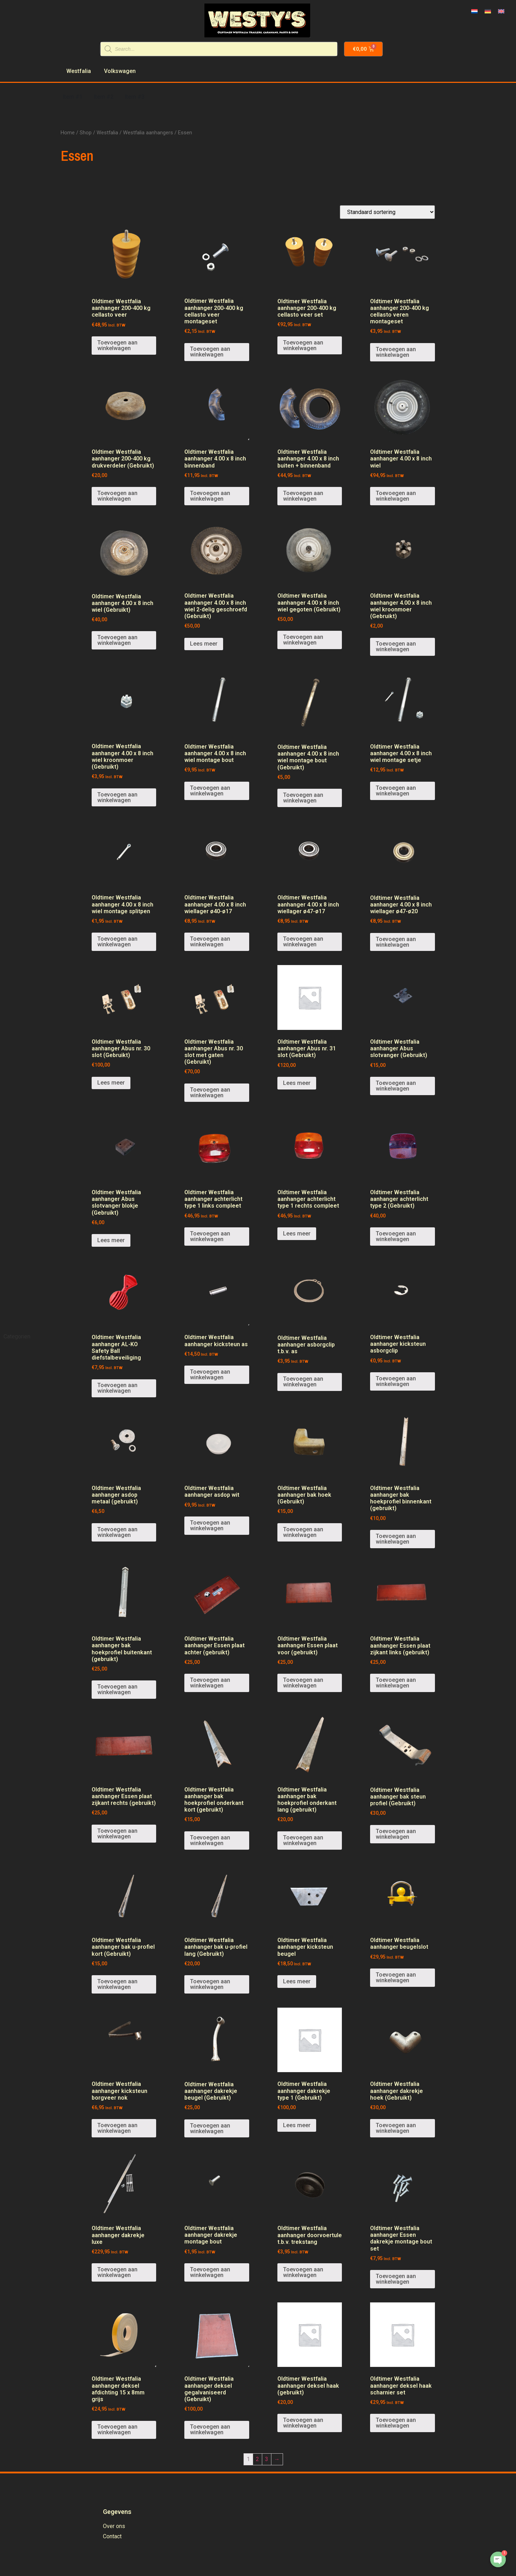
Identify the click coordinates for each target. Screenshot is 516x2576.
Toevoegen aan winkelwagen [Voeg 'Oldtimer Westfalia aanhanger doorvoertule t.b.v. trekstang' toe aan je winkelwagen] (303, 2272)
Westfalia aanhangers (148, 132)
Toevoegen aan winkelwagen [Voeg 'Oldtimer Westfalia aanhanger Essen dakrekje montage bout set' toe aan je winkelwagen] (396, 2279)
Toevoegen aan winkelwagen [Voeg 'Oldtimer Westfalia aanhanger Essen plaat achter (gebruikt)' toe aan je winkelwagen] (210, 1683)
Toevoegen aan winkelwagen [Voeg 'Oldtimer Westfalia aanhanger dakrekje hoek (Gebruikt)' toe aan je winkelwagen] (396, 2128)
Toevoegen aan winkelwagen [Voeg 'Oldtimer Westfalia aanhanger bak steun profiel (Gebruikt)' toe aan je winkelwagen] (396, 1834)
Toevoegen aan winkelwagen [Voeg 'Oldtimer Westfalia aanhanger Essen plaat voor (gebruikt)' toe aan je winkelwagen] (303, 1683)
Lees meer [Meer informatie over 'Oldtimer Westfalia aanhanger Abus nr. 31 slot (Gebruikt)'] (297, 1083)
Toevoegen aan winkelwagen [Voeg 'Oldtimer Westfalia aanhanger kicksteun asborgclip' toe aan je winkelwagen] (396, 1381)
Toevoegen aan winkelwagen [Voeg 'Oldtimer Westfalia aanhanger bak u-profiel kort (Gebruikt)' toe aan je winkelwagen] (117, 1984)
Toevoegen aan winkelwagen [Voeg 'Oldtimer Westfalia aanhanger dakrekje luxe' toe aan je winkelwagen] (117, 2272)
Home (68, 132)
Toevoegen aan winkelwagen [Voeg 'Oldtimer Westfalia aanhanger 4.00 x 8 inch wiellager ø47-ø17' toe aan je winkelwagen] (303, 941)
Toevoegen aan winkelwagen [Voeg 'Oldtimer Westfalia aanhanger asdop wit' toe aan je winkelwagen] (210, 1525)
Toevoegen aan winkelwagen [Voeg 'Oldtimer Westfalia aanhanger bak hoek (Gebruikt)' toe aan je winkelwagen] (303, 1532)
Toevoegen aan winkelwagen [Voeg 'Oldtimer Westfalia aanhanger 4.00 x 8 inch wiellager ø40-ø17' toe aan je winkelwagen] (210, 941)
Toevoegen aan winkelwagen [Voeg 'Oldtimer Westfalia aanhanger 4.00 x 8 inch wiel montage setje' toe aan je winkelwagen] (396, 791)
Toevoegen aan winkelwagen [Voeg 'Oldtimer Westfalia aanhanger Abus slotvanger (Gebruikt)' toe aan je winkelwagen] (396, 1086)
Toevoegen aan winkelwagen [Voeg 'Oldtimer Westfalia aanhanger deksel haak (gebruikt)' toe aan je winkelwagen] (303, 2423)
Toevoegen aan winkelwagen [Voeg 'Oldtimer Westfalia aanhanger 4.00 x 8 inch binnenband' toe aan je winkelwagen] (210, 496)
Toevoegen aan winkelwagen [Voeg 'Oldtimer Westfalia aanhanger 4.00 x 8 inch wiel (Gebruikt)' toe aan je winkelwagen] (117, 640)
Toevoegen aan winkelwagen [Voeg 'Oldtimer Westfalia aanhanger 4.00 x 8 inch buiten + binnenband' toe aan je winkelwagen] (303, 496)
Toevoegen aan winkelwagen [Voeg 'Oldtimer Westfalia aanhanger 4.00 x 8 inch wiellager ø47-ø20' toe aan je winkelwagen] (396, 942)
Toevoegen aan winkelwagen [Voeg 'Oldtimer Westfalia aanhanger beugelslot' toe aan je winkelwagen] (396, 1977)
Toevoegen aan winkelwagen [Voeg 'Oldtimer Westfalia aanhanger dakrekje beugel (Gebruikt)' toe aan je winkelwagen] (210, 2128)
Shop (86, 132)
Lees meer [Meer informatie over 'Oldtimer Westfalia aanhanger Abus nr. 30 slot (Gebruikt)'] (111, 1082)
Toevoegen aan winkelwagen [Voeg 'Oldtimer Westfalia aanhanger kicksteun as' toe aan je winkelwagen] (210, 1374)
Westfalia (107, 132)
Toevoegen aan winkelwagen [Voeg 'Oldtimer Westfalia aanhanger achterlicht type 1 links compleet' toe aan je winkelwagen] (210, 1236)
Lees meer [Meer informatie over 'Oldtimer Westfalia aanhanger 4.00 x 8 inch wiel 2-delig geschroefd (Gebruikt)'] (203, 643)
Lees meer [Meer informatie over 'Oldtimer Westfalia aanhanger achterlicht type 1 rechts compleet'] (297, 1233)
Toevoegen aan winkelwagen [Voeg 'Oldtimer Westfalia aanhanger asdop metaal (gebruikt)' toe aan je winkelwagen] (117, 1532)
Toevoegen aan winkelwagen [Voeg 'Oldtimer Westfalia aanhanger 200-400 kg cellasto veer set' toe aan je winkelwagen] (303, 345)
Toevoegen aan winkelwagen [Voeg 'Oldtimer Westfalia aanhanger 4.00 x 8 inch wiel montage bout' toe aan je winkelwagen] (210, 791)
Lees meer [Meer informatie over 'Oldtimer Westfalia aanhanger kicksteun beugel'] (297, 1981)
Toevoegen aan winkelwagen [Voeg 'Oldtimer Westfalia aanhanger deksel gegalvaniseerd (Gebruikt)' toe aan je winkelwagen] (210, 2429)
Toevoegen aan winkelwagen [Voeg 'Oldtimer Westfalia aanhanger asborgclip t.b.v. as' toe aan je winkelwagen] (303, 1381)
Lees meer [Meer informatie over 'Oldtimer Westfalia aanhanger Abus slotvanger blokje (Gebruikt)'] (111, 1240)
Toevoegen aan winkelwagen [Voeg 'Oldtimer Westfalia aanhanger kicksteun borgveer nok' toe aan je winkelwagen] (117, 2128)
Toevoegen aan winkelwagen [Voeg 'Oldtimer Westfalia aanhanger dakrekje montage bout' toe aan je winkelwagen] (210, 2272)
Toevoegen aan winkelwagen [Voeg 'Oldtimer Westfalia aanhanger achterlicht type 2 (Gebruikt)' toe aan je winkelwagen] (396, 1236)
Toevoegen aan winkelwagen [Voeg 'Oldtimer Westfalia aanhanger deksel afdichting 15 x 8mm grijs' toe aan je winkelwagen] (117, 2429)
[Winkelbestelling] (387, 212)
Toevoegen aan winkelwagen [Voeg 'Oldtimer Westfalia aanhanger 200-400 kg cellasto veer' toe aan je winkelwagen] (117, 345)
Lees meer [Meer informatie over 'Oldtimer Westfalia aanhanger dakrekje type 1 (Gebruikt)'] (297, 2125)
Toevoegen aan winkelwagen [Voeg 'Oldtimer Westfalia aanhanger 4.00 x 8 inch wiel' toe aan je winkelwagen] (396, 496)
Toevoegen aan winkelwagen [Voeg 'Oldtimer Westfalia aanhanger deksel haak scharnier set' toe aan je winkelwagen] (396, 2423)
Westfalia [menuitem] (78, 71)
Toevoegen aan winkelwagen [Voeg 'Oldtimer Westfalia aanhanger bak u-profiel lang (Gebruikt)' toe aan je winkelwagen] (210, 1984)
